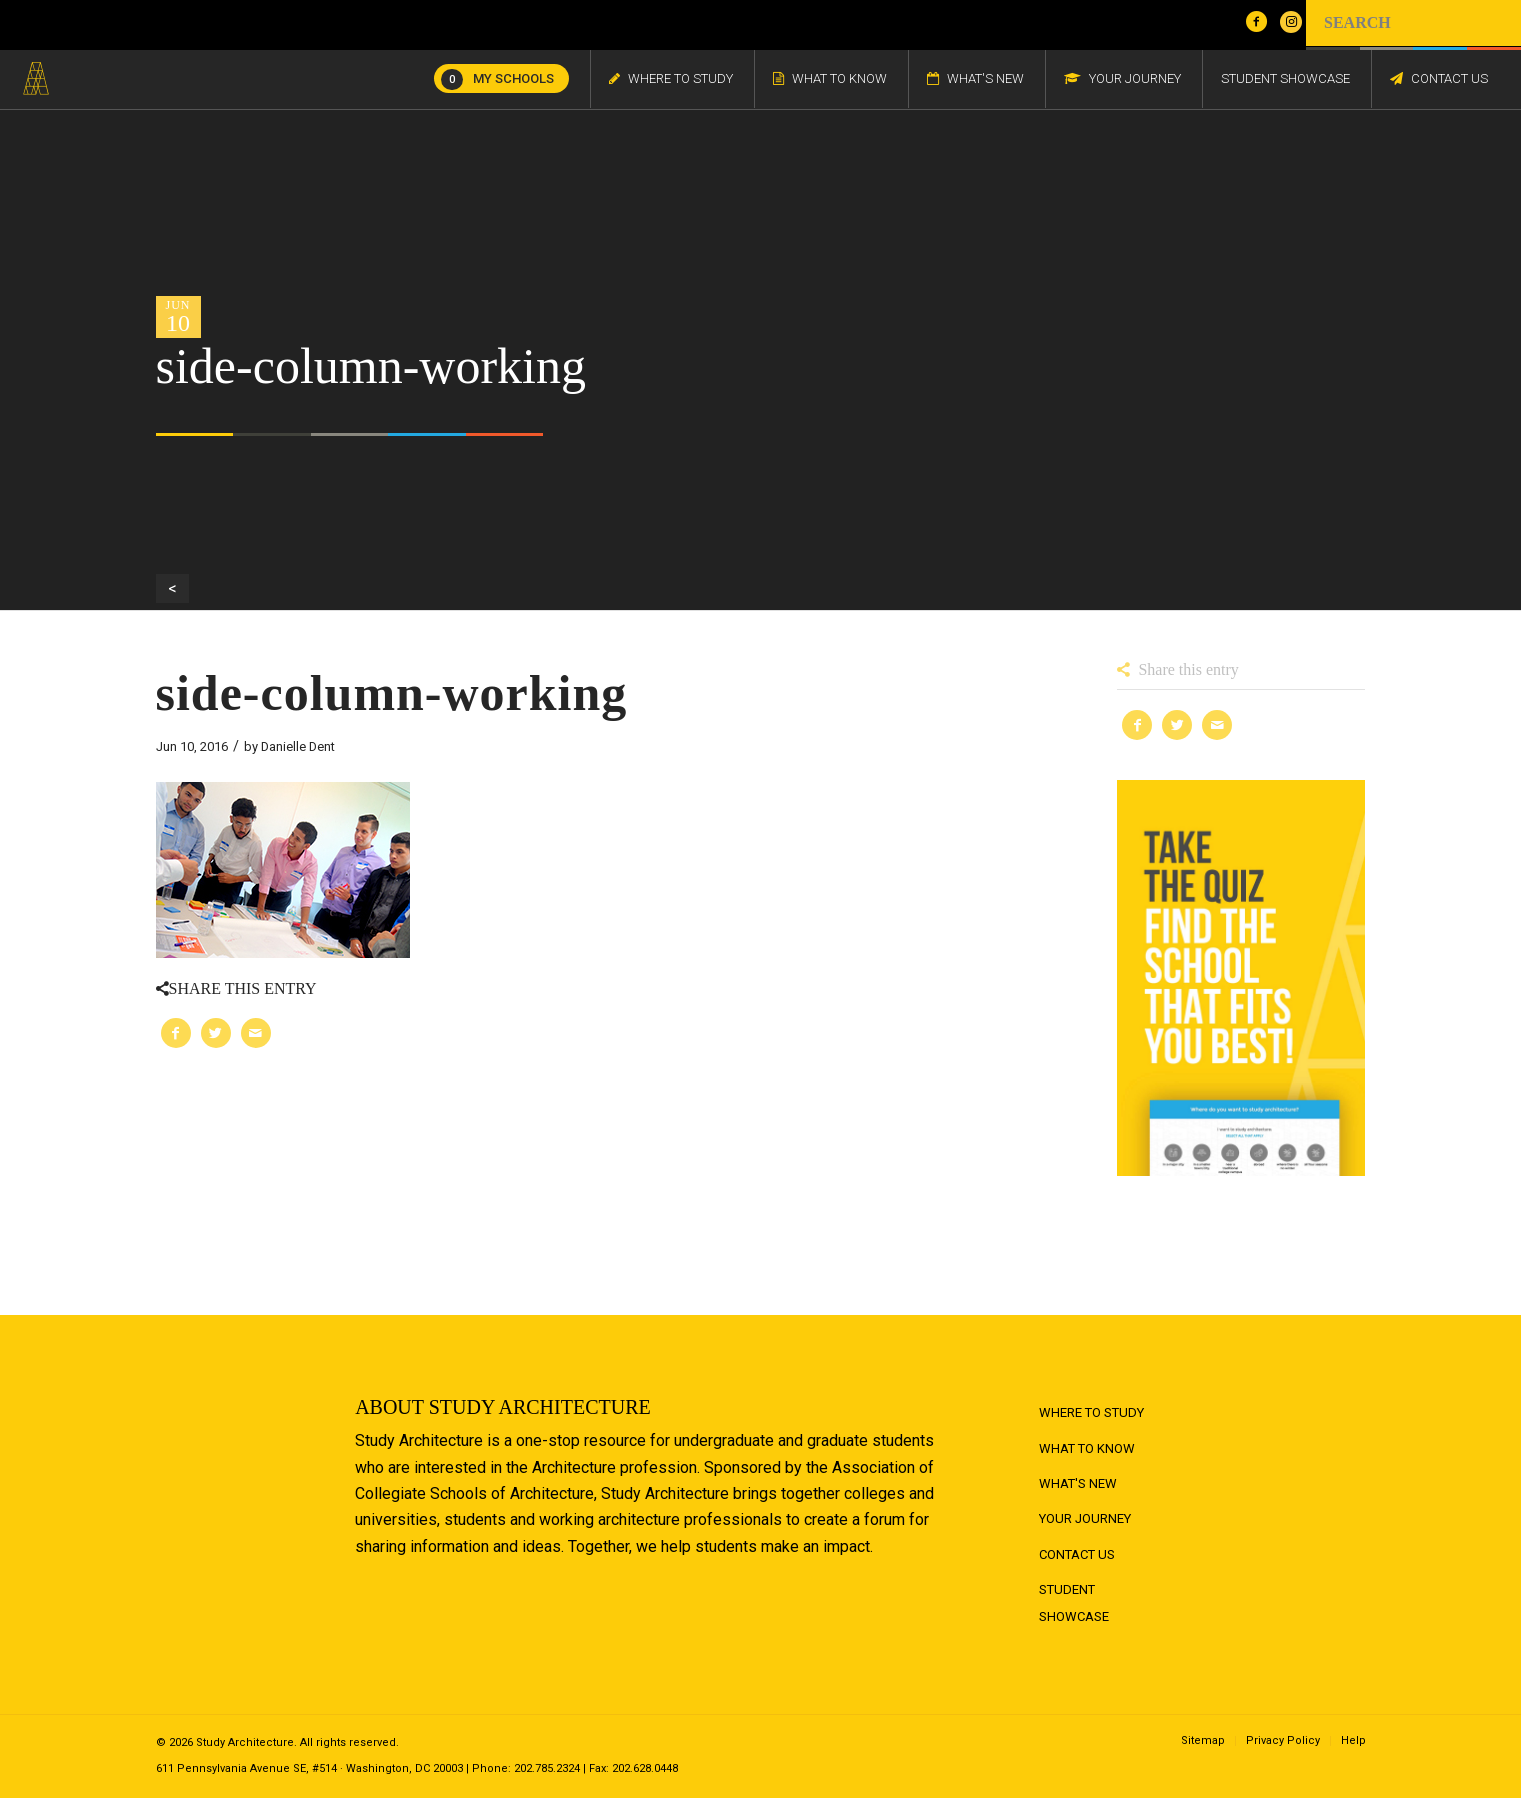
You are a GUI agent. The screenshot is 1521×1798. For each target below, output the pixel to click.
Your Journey (1085, 1518)
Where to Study (1091, 1412)
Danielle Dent (298, 746)
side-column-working (392, 693)
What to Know (1087, 1448)
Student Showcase (1074, 1602)
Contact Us (1077, 1554)
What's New (1078, 1483)
